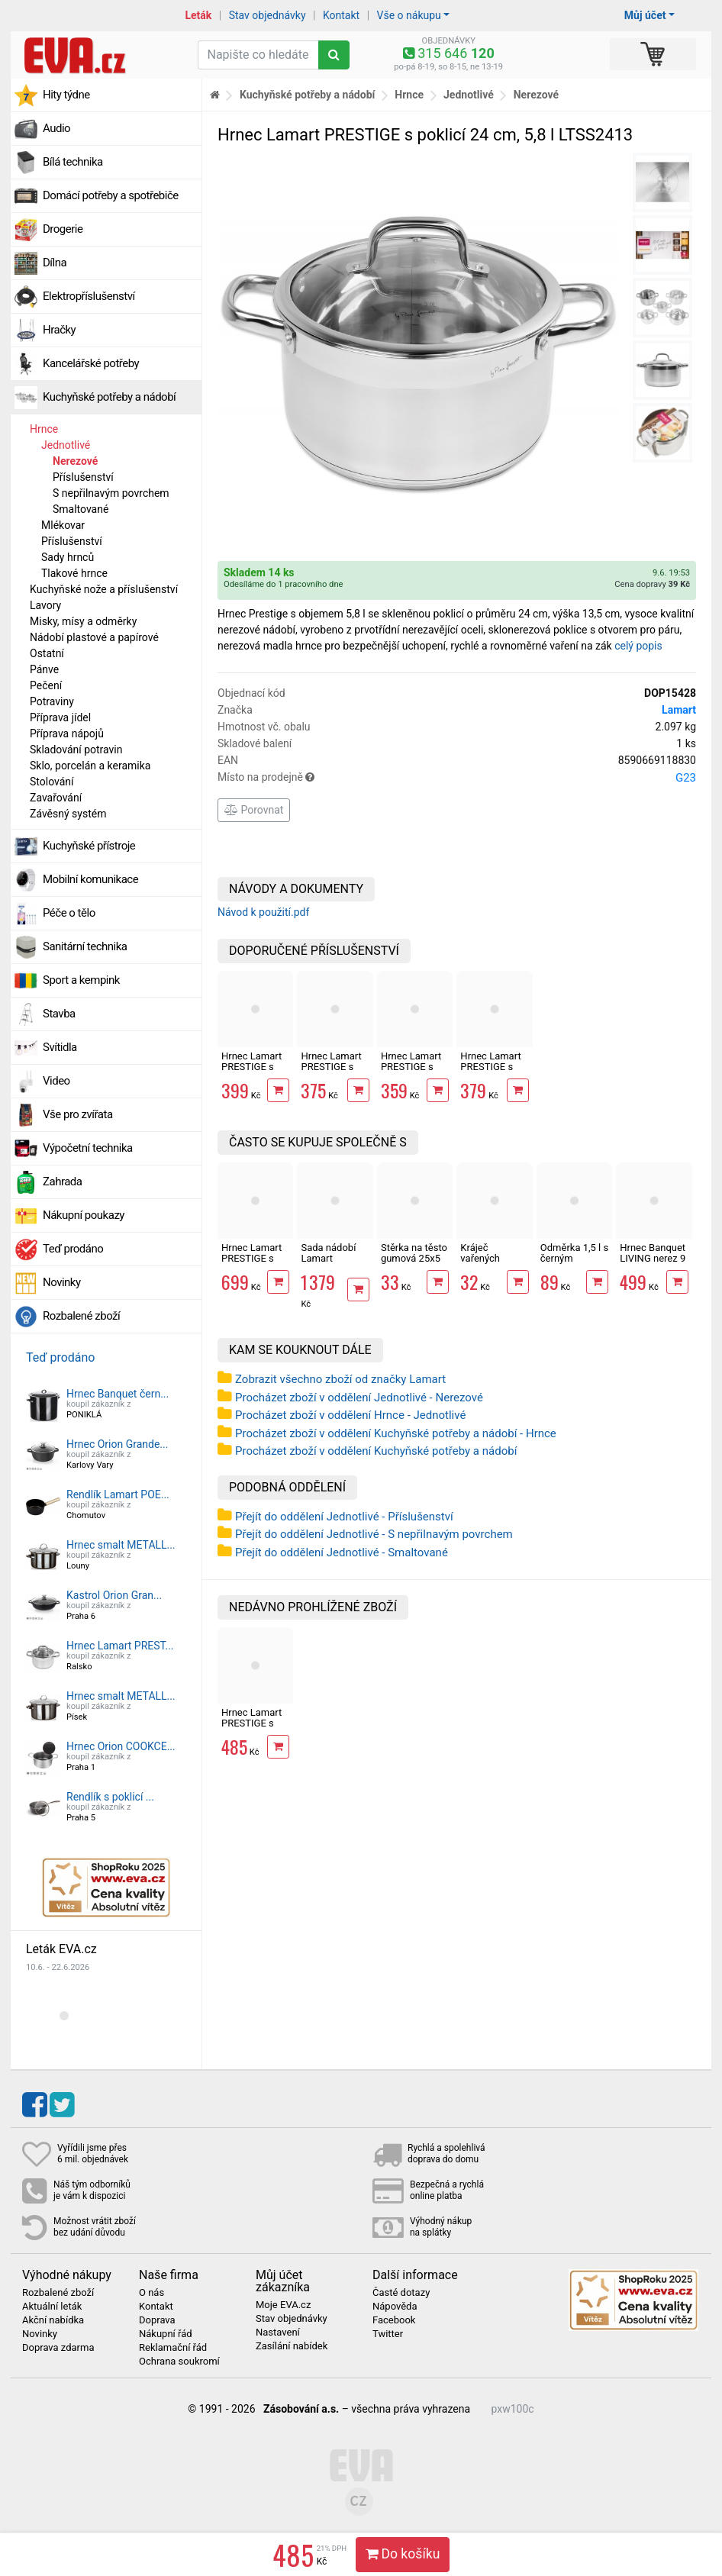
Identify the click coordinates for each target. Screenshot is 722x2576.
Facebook (393, 2320)
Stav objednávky (267, 15)
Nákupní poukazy (83, 1215)
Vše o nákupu (409, 15)
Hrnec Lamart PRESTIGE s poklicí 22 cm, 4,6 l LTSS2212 (253, 1072)
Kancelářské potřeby (91, 363)
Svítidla (60, 1047)
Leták (198, 15)
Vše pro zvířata (78, 1114)
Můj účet (645, 15)
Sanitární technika (85, 946)
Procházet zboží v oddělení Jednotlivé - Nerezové (359, 1397)
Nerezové (75, 461)
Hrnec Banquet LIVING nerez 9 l (652, 1258)
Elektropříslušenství (89, 296)
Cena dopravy (652, 584)
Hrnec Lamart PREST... (120, 1645)
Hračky (59, 330)
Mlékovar (63, 525)
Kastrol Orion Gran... (114, 1595)
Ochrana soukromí (179, 2361)
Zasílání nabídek (291, 2346)
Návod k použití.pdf (263, 912)
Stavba (59, 1013)
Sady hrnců (67, 557)
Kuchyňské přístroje (89, 846)
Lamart (679, 710)
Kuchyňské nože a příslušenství (104, 589)
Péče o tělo (69, 913)
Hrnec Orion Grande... (117, 1444)
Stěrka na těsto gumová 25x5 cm (414, 1258)
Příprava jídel (60, 717)
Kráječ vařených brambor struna (494, 1258)
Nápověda (394, 2306)
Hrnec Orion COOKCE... (121, 1746)
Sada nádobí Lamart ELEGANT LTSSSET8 (328, 1264)
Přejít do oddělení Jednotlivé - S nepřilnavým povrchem (374, 1534)
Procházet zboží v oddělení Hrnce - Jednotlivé (350, 1415)
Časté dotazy (401, 2292)
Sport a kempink (81, 980)
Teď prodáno (73, 1249)
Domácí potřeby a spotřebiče (111, 195)
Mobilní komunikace (90, 879)
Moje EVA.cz (283, 2305)
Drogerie (62, 229)
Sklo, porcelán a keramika (90, 765)
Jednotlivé (65, 445)
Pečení (46, 685)
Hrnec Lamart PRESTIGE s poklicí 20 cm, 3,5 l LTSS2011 (333, 1072)
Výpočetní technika (88, 1148)
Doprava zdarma (58, 2347)
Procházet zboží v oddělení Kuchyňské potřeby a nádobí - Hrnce (395, 1433)
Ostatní (47, 653)
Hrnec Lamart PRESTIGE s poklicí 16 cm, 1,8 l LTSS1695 (492, 1072)
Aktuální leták (52, 2306)
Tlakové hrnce (74, 573)
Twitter (387, 2334)
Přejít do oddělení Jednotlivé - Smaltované (341, 1552)
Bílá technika (73, 162)
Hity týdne (66, 95)
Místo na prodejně (457, 777)
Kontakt (341, 15)
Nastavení (278, 2332)
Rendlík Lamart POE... (117, 1494)
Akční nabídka (53, 2320)
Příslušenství (83, 477)
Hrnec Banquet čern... (117, 1394)
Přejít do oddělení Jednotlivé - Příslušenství (344, 1516)
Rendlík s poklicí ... (110, 1797)
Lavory (45, 605)
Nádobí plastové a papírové (94, 637)
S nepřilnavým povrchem (111, 493)
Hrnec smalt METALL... (121, 1545)
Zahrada (62, 1181)
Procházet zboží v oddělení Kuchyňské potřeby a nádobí (376, 1451)
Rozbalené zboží (81, 1316)
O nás (151, 2292)
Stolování (52, 781)
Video (56, 1081)
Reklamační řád (173, 2347)
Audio (56, 128)
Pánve (44, 669)
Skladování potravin (76, 749)
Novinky (62, 1282)
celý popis (638, 646)
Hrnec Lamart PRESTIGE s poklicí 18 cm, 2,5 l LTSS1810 (413, 1072)
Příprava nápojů (67, 733)
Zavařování (56, 797)
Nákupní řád (165, 2334)
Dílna (54, 262)
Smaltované (80, 509)
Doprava (157, 2320)
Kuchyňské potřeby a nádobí (109, 397)
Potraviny (52, 701)
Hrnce (44, 429)
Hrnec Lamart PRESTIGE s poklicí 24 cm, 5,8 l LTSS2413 (253, 1729)
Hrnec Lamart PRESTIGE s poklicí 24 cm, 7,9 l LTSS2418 (253, 1264)
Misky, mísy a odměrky (83, 621)
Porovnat (253, 810)
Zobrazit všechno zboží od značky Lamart (340, 1379)
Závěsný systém (68, 814)
